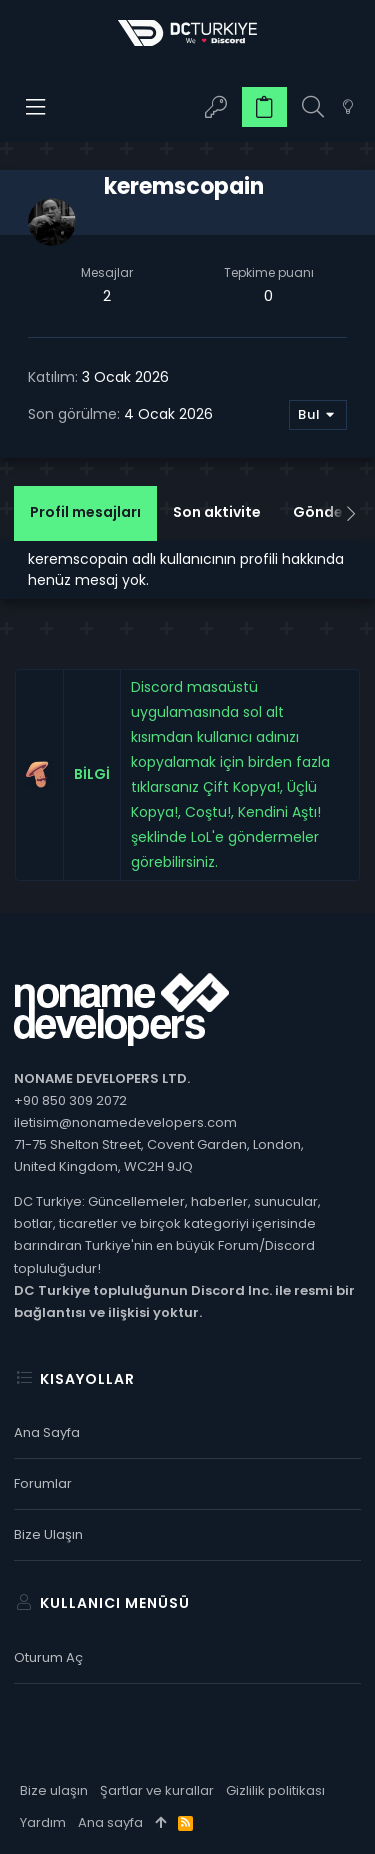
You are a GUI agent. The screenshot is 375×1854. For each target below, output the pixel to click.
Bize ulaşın (48, 1534)
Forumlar (43, 1483)
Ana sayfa (47, 1432)
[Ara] (313, 107)
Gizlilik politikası (275, 1790)
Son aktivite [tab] (217, 512)
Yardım (43, 1822)
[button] (36, 107)
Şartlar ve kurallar (157, 1790)
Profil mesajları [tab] (85, 512)
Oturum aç (48, 1657)
